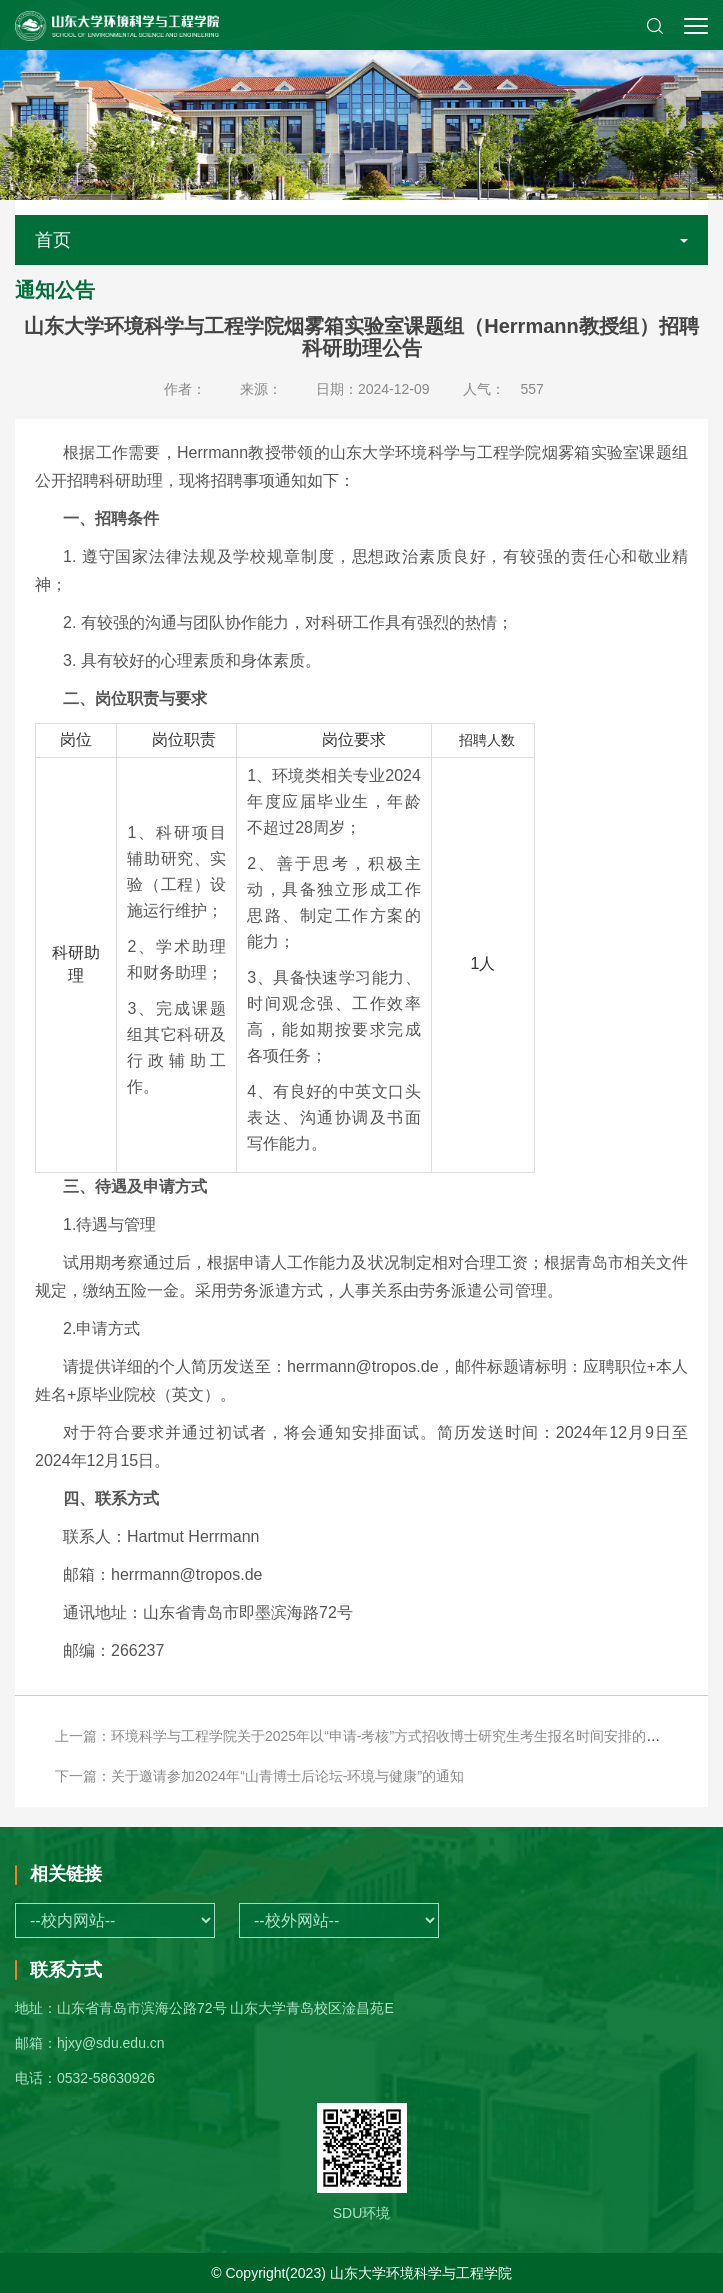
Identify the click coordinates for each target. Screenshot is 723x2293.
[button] (655, 25)
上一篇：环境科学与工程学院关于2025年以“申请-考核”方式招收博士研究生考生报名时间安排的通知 (364, 1736)
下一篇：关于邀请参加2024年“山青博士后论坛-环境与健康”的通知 (259, 1776)
